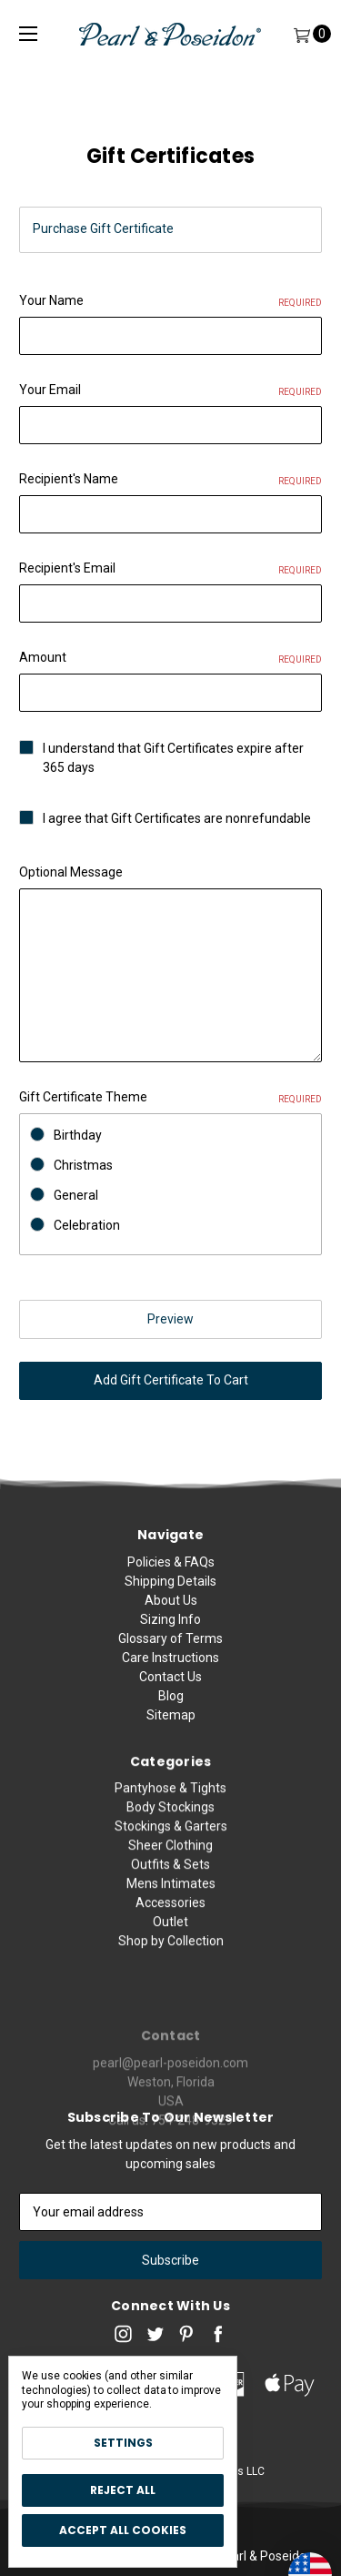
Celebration (87, 1225)
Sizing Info (170, 1629)
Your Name (170, 301)
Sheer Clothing (170, 1894)
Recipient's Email (170, 569)
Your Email (170, 390)
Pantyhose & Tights (170, 1837)
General (76, 1195)
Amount (170, 658)
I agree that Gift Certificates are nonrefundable (177, 818)
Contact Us (170, 1686)
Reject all (122, 2490)
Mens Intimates (171, 1932)
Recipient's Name (170, 480)
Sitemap (171, 1725)
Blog (171, 1706)
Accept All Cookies (122, 2530)
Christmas (83, 1165)
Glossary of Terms (170, 1648)
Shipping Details (170, 1591)
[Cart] (301, 34)
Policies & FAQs (171, 1572)
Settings (123, 2442)
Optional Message (71, 872)
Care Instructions (170, 1667)
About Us (171, 1610)
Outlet (170, 1970)
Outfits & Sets (170, 1913)
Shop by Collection (171, 1990)
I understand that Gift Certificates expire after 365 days (173, 758)
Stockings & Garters (171, 1875)
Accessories (170, 1951)
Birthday (78, 1135)
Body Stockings (170, 1856)
